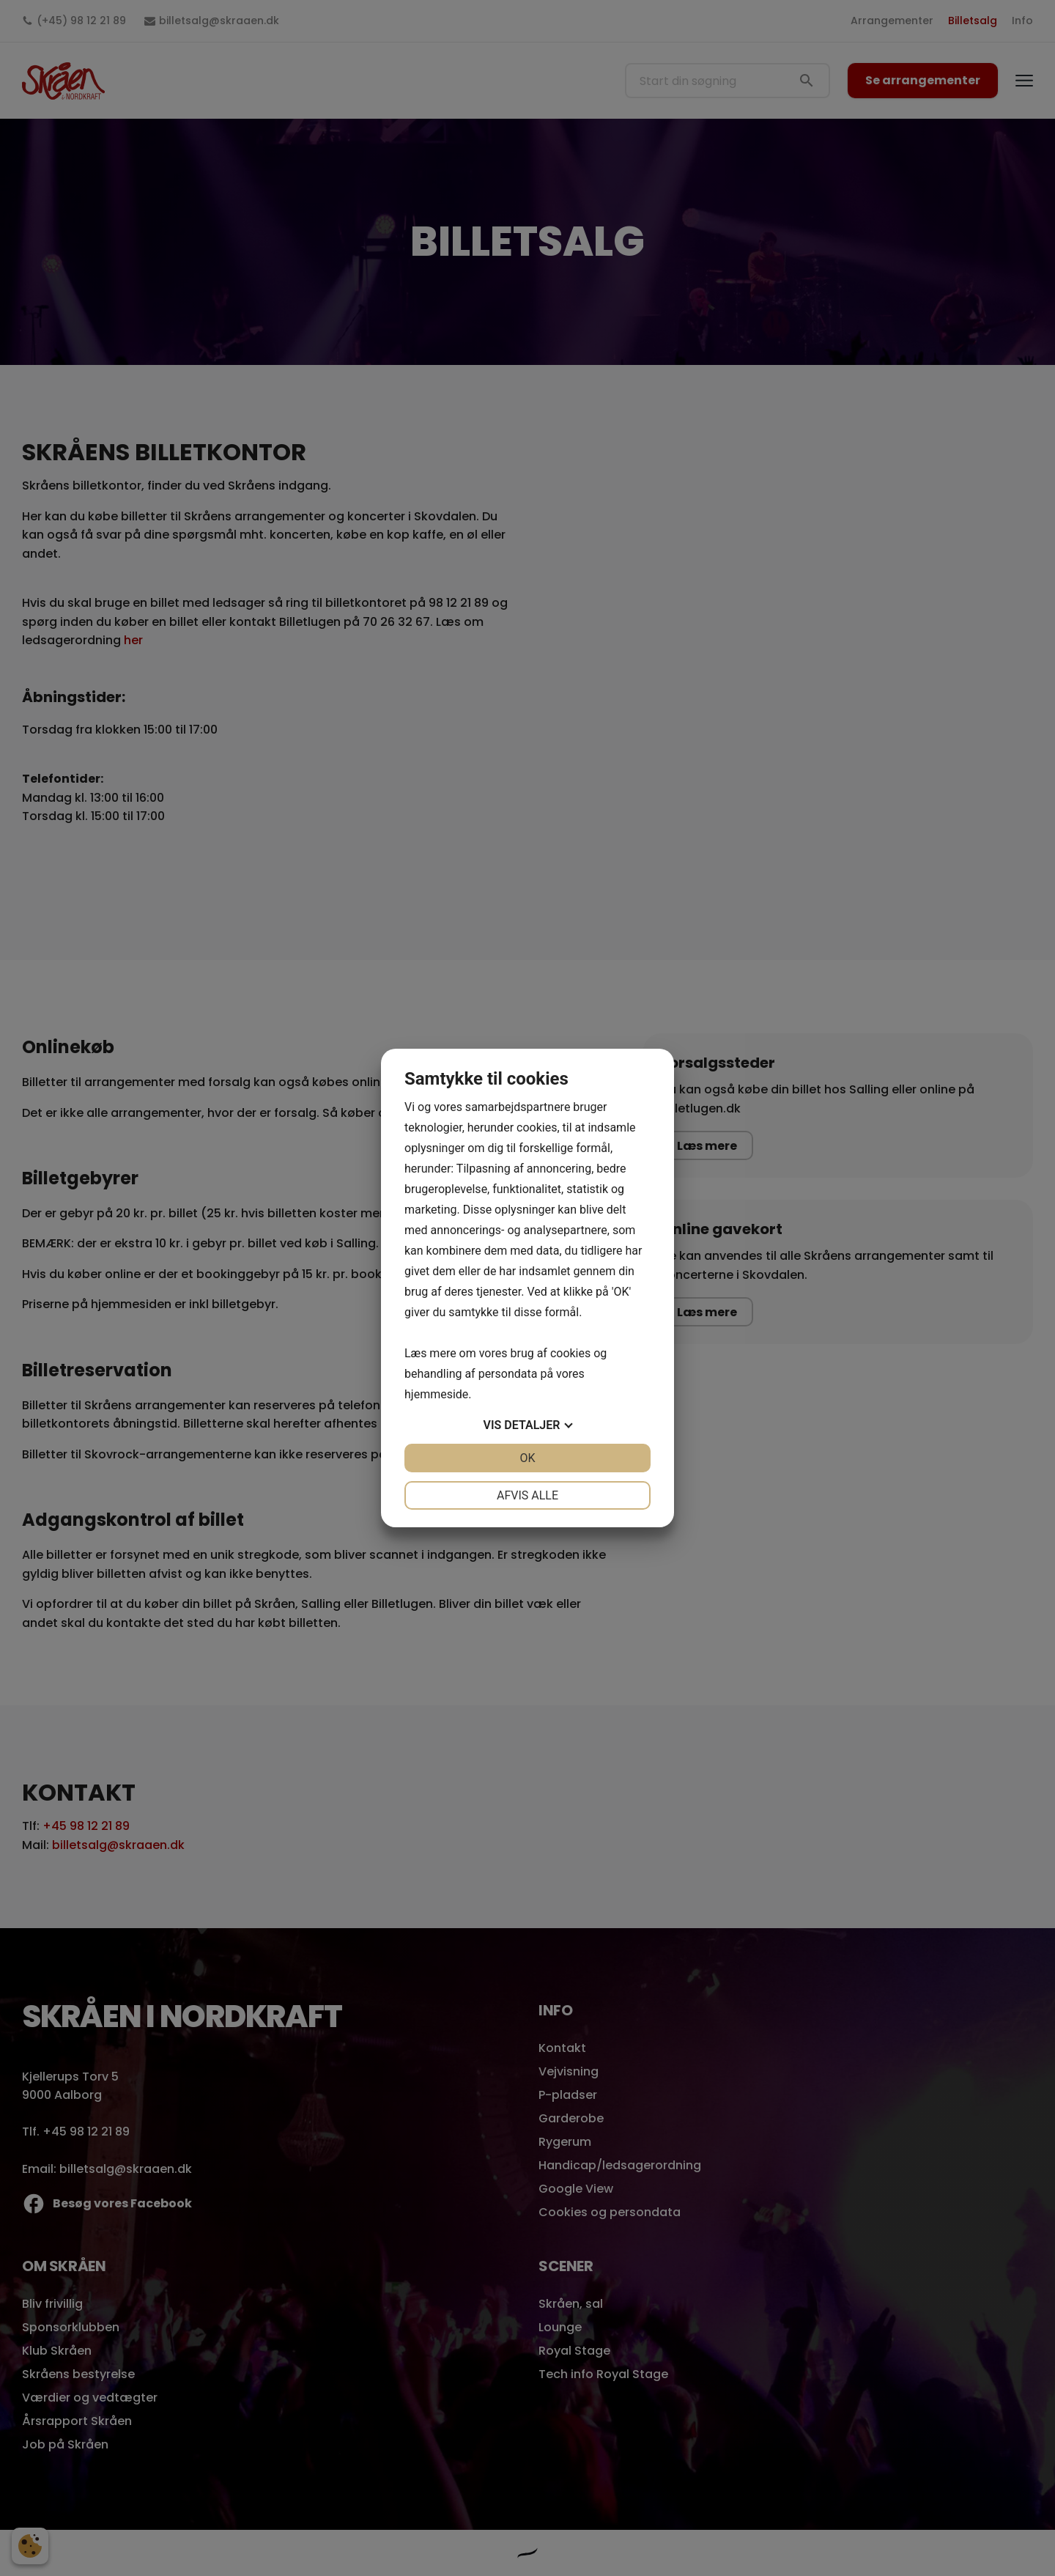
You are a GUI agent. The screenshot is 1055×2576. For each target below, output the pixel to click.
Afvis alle (527, 1495)
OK (527, 1458)
